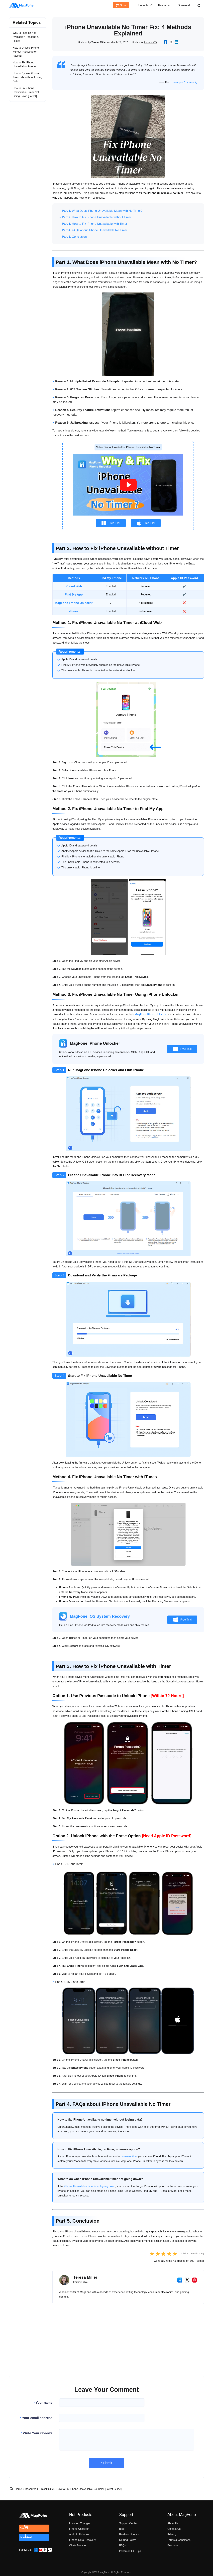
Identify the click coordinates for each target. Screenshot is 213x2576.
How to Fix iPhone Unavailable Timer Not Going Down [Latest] (26, 92)
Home (18, 2489)
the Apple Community (184, 82)
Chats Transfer (78, 2545)
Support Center (128, 2523)
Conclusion (74, 236)
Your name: (44, 2402)
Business (172, 2545)
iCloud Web (74, 586)
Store (123, 5)
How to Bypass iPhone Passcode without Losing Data (27, 77)
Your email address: (37, 2418)
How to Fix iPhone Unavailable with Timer (94, 223)
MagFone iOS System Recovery (100, 1616)
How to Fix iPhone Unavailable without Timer (96, 217)
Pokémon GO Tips (130, 2551)
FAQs (122, 2545)
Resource (163, 5)
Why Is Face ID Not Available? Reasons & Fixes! (26, 36)
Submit (106, 2463)
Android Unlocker (79, 2534)
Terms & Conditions (179, 2540)
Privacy (171, 2534)
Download (184, 5)
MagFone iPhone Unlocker (74, 603)
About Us (172, 2523)
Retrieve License (129, 2534)
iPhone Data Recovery (82, 2540)
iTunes (74, 611)
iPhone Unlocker (79, 2528)
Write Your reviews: (37, 2433)
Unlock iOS (150, 42)
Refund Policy (127, 2540)
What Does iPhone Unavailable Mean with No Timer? (102, 210)
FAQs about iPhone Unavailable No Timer (94, 230)
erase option (129, 2156)
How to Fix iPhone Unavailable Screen (24, 64)
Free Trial (110, 523)
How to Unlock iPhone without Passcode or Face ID (26, 51)
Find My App (74, 594)
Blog (121, 2528)
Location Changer (79, 2523)
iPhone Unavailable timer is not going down (89, 2186)
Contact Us (174, 2528)
